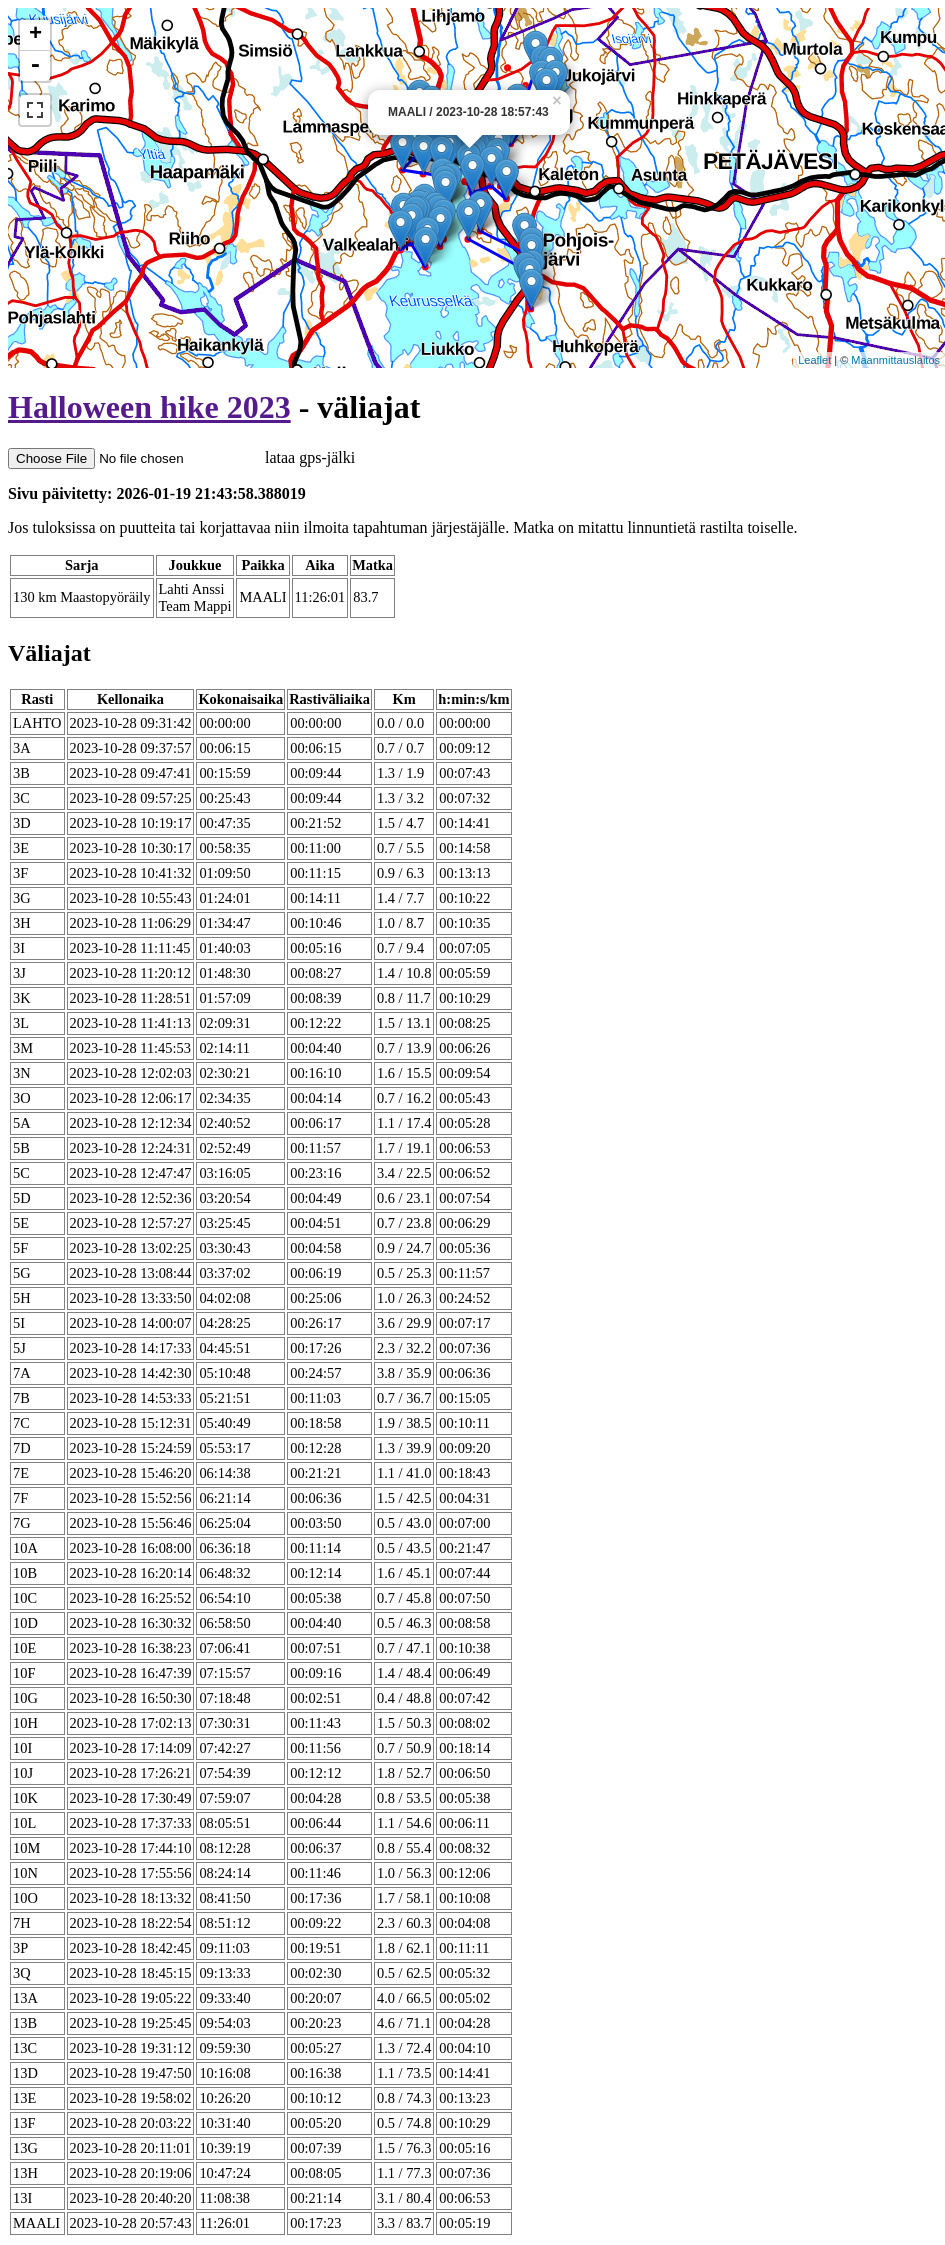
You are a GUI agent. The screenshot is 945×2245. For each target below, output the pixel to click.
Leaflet (814, 360)
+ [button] (35, 35)
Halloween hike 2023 (149, 407)
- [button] (35, 66)
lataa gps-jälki (181, 457)
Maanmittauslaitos (895, 360)
